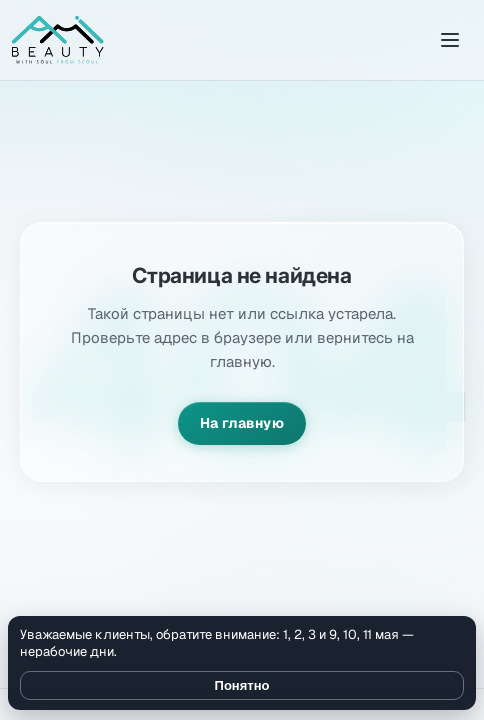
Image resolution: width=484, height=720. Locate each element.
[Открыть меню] (450, 40)
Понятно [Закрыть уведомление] (242, 685)
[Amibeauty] (58, 40)
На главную (241, 423)
